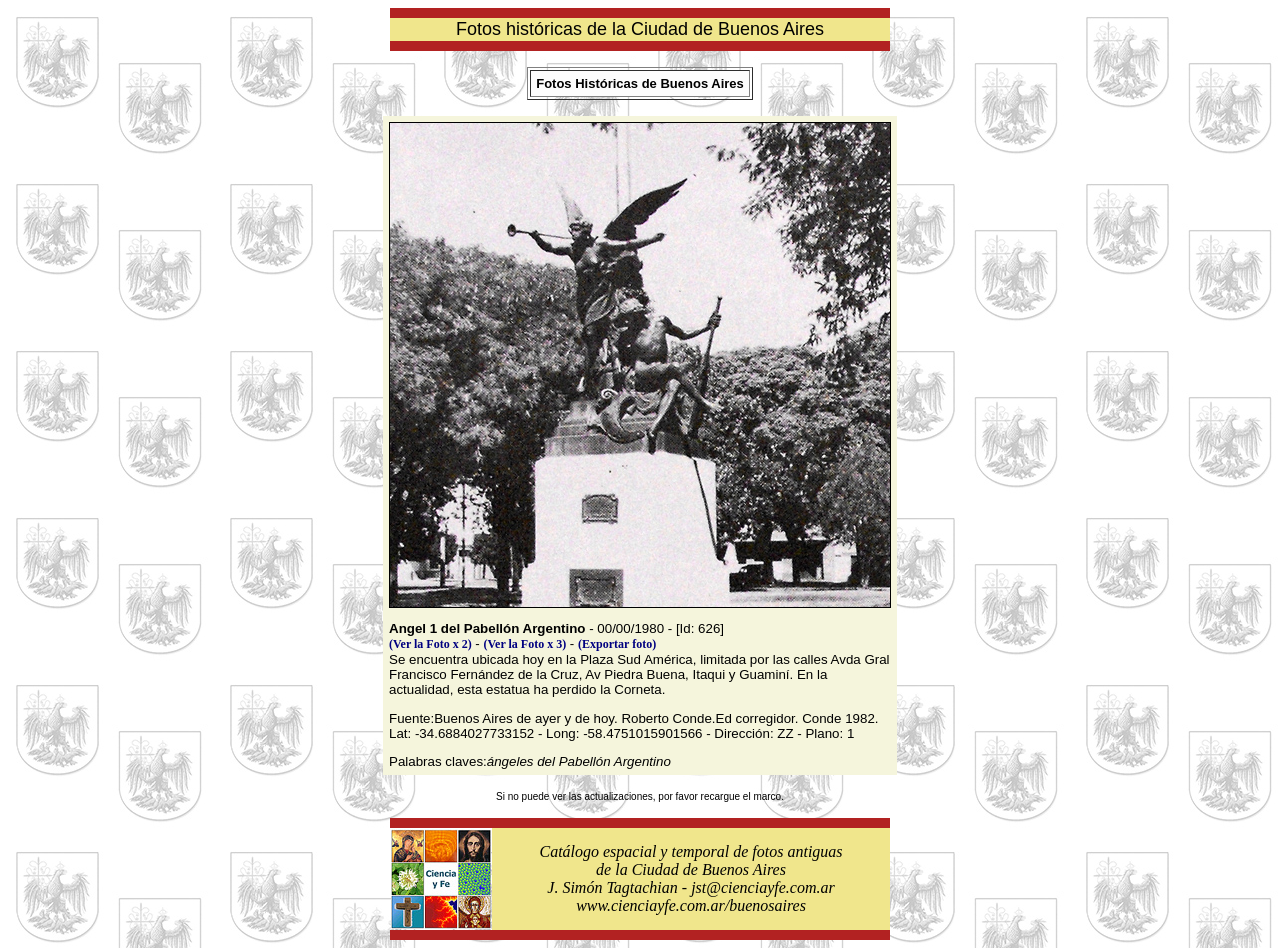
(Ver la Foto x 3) (525, 644)
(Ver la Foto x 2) (430, 644)
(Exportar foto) (617, 644)
